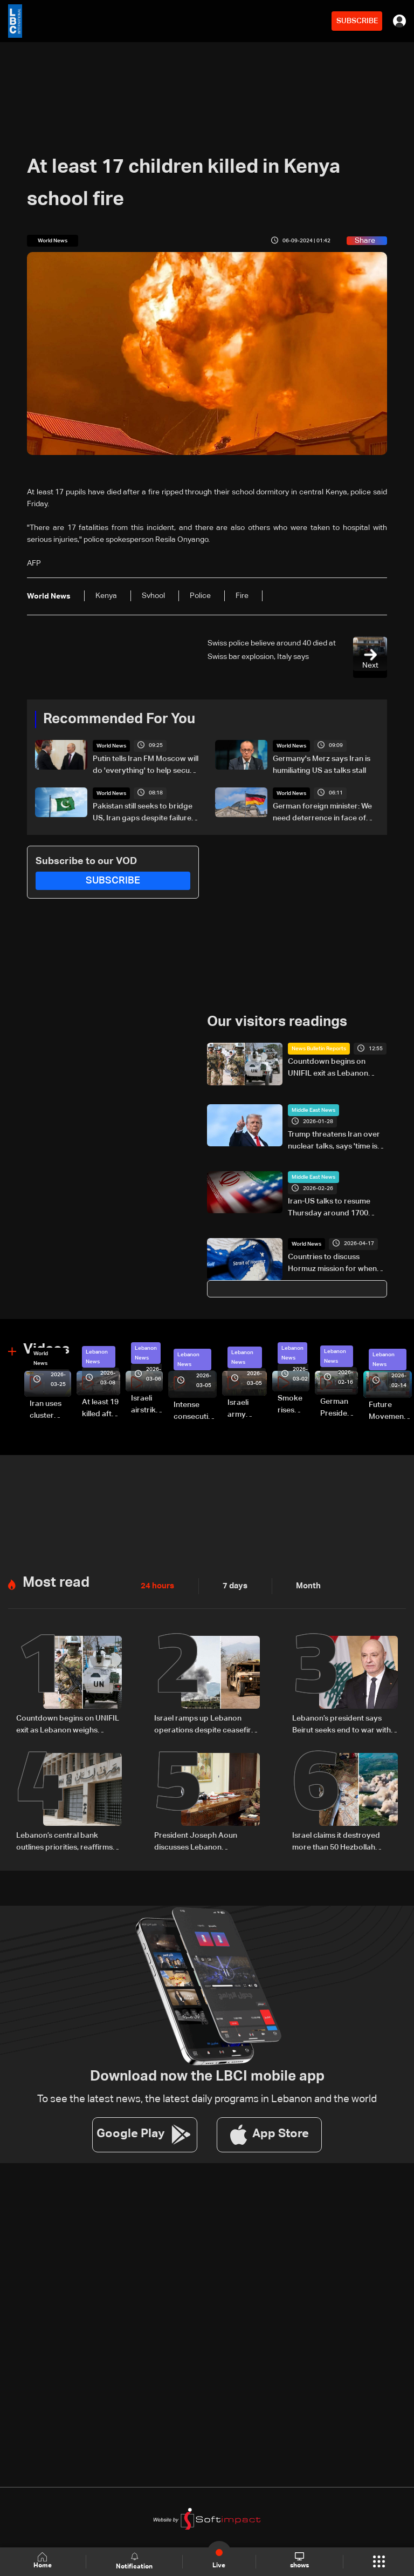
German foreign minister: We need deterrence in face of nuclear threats (322, 813)
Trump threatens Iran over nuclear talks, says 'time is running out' (334, 1141)
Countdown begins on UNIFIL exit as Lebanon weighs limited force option (335, 1068)
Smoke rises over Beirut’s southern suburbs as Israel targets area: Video (293, 1405)
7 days (232, 1586)
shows (298, 2561)
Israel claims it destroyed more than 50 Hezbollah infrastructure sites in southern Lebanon (336, 1842)
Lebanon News (97, 1356)
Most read (56, 1583)
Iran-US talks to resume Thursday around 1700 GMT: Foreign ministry (329, 1208)
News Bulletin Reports (319, 1048)
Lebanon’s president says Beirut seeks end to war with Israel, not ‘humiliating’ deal (341, 1725)
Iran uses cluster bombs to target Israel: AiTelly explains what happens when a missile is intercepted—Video (50, 1411)
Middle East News (313, 1109)
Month (304, 1586)
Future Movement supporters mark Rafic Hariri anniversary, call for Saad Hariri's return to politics (390, 1412)
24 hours (156, 1586)
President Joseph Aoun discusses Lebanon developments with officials (202, 1842)
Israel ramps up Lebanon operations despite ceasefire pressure (205, 1725)
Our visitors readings (277, 1022)
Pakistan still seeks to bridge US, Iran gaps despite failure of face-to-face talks (142, 813)
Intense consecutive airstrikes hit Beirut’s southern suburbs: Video (195, 1412)
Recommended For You (119, 719)
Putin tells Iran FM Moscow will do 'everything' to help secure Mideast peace (145, 766)
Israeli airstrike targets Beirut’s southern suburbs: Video (147, 1405)
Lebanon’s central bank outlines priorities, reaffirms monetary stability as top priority (64, 1842)
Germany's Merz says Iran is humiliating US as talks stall (321, 764)
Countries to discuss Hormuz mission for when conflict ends (332, 1263)
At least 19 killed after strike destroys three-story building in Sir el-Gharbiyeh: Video (101, 1409)
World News (111, 746)
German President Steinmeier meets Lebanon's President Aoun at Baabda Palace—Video (339, 1408)
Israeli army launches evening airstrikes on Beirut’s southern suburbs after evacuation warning (247, 1409)
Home (43, 2561)
